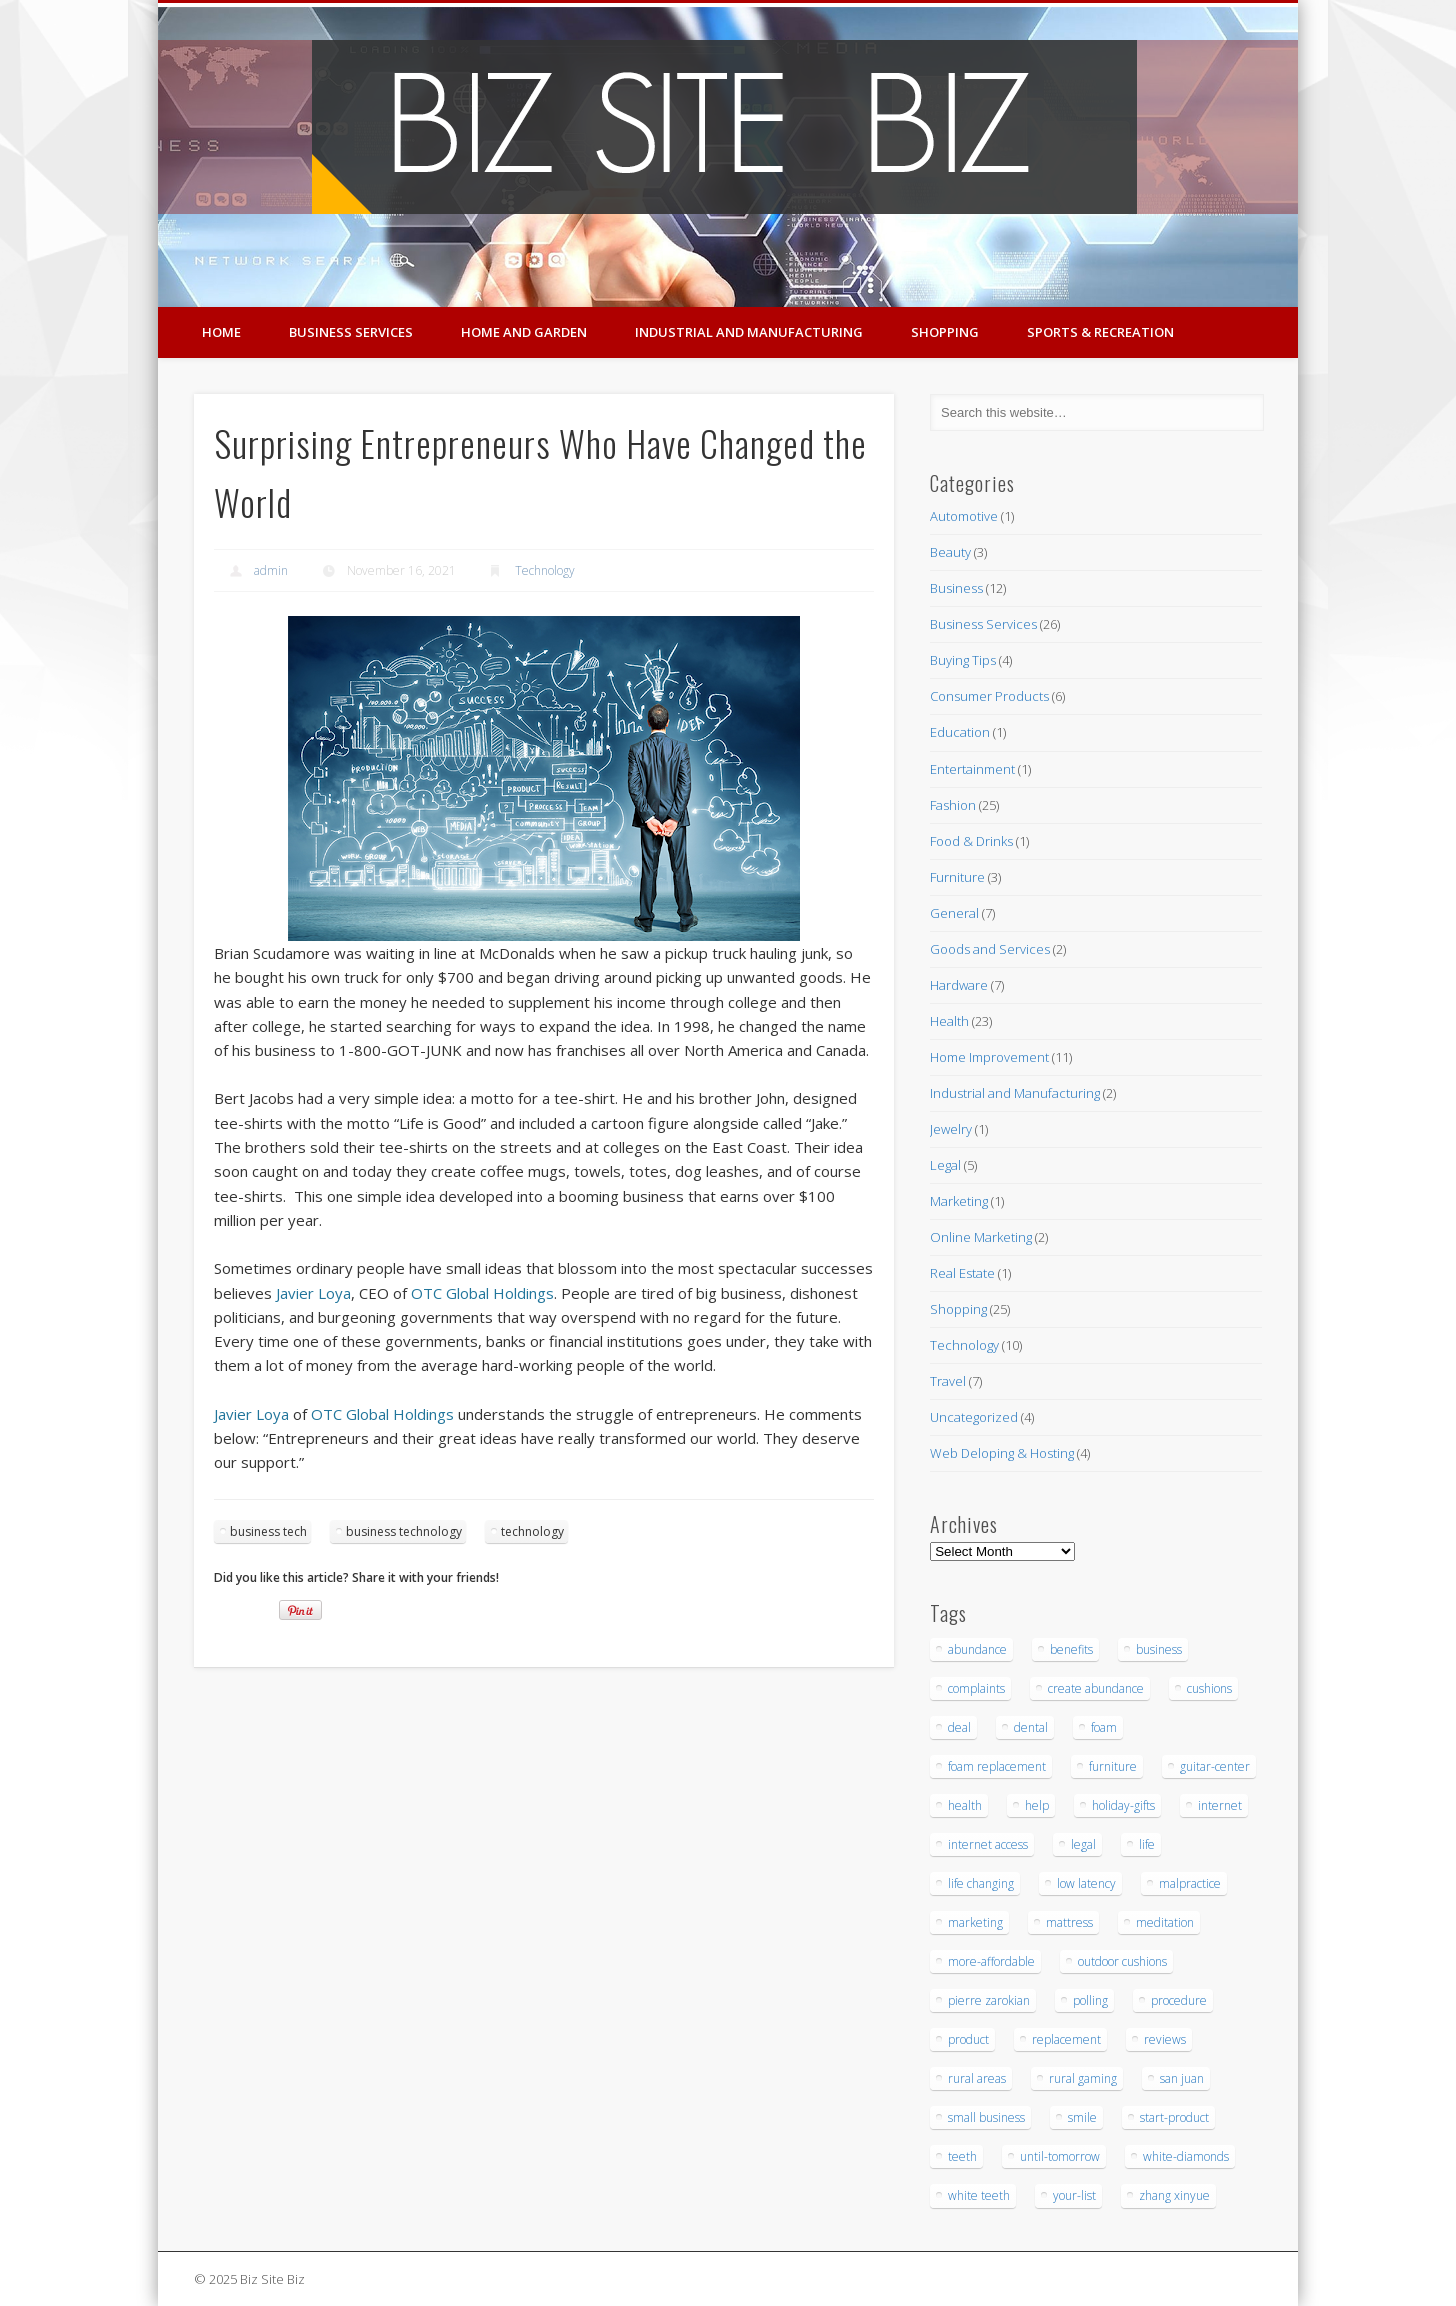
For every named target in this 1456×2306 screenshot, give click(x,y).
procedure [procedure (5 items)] (1179, 2000)
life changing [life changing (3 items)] (981, 1883)
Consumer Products (989, 696)
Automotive (964, 516)
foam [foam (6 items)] (1104, 1727)
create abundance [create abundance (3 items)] (1096, 1688)
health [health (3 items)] (965, 1805)
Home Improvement (989, 1057)
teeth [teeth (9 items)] (962, 2156)
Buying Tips (963, 660)
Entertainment (972, 769)
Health (949, 1021)
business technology (404, 1531)
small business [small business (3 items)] (986, 2117)
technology (532, 1531)
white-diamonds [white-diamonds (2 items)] (1186, 2156)
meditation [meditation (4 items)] (1165, 1922)
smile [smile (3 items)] (1082, 2117)
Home (221, 332)
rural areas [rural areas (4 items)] (977, 2078)
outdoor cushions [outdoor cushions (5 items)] (1122, 1961)
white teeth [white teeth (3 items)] (979, 2195)
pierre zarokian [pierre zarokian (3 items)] (989, 2000)
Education (960, 732)
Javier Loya (313, 1293)
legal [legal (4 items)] (1083, 1844)
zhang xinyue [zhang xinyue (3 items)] (1174, 2195)
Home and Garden (524, 332)
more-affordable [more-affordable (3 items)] (991, 1961)
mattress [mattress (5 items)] (1069, 1922)
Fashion (953, 805)
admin (271, 570)
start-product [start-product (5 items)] (1174, 2117)
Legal (945, 1165)
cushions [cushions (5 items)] (1209, 1688)
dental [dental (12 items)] (1031, 1727)
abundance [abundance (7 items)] (977, 1649)
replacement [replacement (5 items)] (1066, 2039)
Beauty (950, 552)
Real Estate (962, 1273)
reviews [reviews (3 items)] (1165, 2039)
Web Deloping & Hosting (1002, 1453)
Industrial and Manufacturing (749, 332)
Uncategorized (974, 1417)
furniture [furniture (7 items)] (1113, 1766)
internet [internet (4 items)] (1220, 1805)
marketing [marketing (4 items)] (975, 1922)
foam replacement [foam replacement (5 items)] (997, 1766)
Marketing (959, 1201)
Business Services (351, 332)
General (954, 913)
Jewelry (951, 1129)
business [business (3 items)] (1159, 1649)
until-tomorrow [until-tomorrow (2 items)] (1060, 2156)
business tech (268, 1531)
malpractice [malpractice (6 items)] (1190, 1883)
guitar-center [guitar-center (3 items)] (1215, 1766)
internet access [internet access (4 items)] (988, 1844)
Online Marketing (981, 1237)
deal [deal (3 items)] (959, 1727)
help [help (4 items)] (1037, 1805)
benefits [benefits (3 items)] (1071, 1649)
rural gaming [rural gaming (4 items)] (1083, 2078)
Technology (545, 570)
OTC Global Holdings (482, 1293)
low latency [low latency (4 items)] (1086, 1883)
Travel (948, 1381)
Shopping (945, 332)
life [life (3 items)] (1147, 1844)
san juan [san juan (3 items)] (1182, 2078)
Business (956, 588)
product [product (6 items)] (968, 2039)
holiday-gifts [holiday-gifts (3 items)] (1123, 1805)
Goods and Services (990, 949)
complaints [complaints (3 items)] (976, 1688)
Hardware (959, 985)
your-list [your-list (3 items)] (1074, 2195)
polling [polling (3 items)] (1090, 2000)
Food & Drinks (971, 841)
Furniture (957, 877)
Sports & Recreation (1100, 332)
